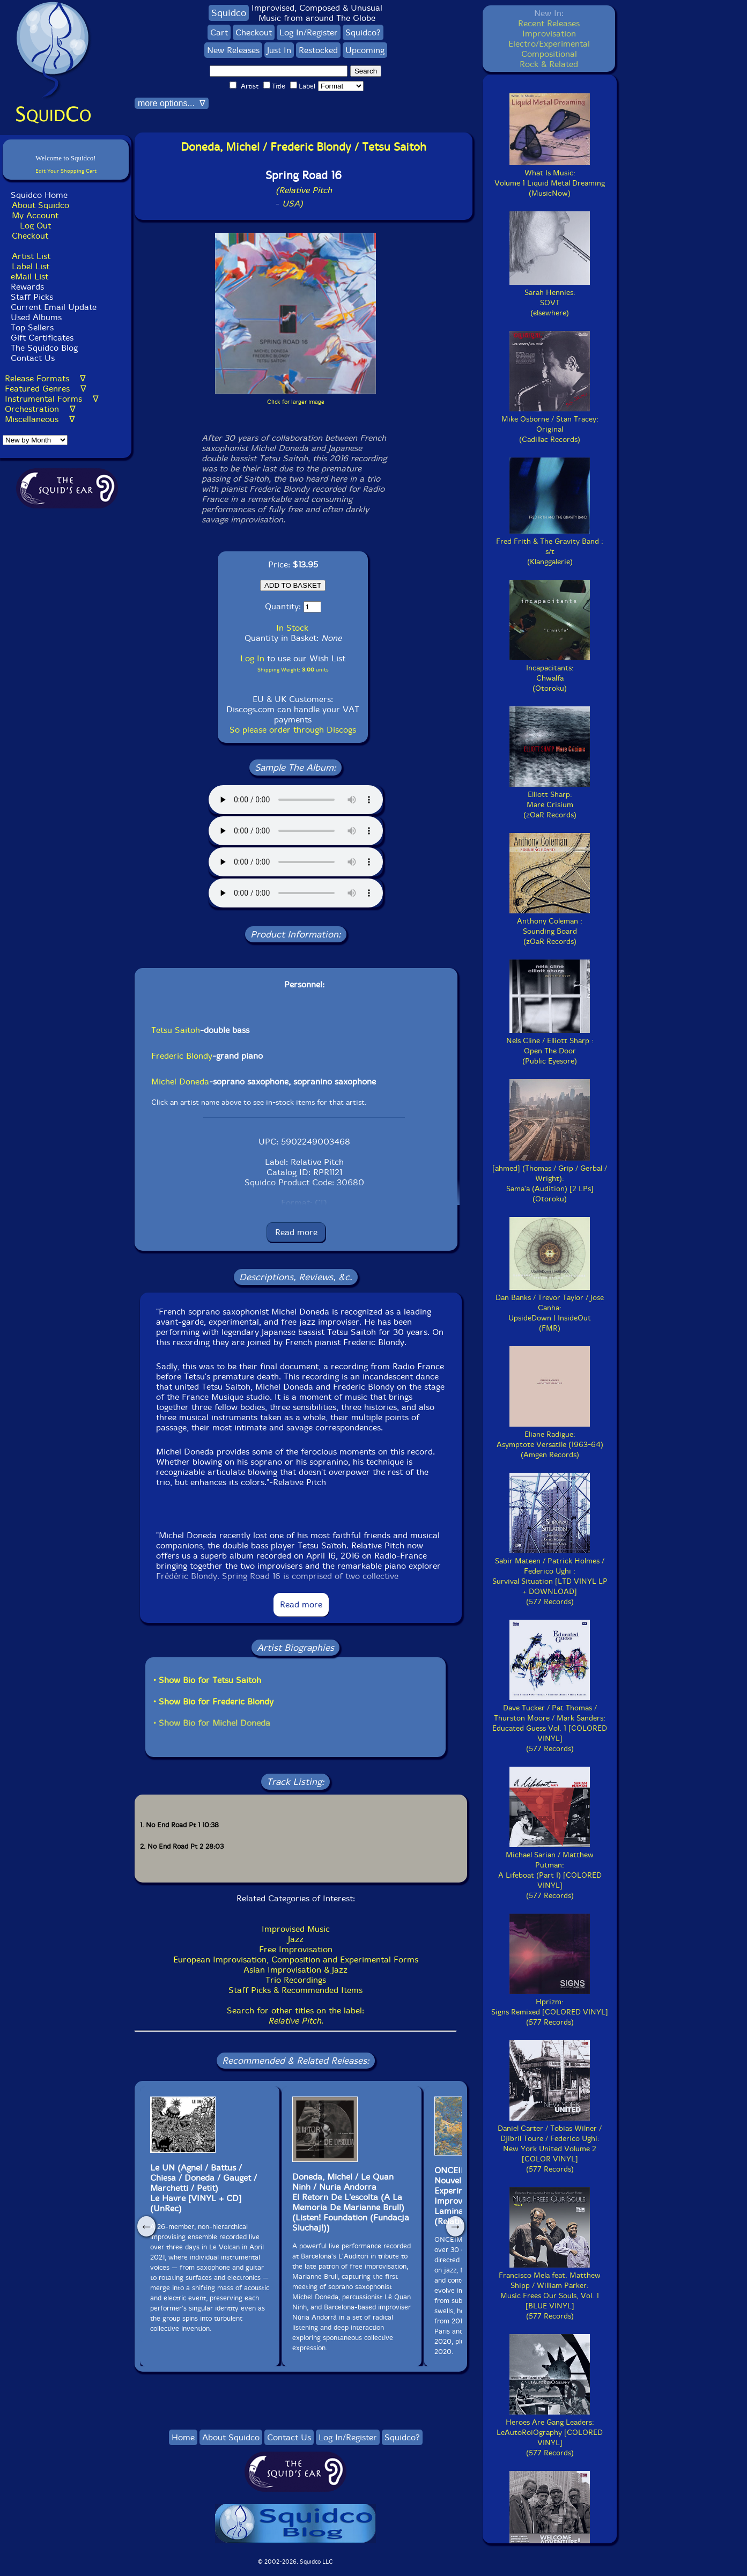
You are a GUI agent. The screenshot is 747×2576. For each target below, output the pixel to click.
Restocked (318, 50)
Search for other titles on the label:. (295, 2015)
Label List (30, 266)
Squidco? (363, 32)
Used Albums (36, 317)
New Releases (233, 50)
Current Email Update (52, 307)
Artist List (31, 256)
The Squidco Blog (44, 348)
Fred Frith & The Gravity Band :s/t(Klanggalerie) (549, 546)
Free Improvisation (295, 1949)
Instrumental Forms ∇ (52, 399)
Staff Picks (32, 297)
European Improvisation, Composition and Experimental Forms (295, 1959)
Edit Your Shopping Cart (66, 171)
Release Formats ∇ (45, 378)
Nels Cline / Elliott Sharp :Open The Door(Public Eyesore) (550, 1046)
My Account (35, 215)
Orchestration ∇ (40, 409)
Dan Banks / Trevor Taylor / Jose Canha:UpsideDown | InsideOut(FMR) (549, 1308)
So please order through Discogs (293, 730)
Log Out (35, 225)
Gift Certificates (42, 338)
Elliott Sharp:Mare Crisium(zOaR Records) (549, 800)
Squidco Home (39, 195)
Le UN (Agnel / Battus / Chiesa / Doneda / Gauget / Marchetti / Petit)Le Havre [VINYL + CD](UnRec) (203, 2187)
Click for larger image (295, 401)
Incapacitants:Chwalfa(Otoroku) (549, 673)
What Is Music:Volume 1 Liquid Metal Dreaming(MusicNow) (549, 178)
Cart (219, 32)
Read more (296, 1232)
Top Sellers (32, 327)
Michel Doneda (180, 1081)
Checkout (30, 236)
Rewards (27, 287)
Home (183, 2437)
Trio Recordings (295, 1980)
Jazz (296, 1939)
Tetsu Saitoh (175, 1030)
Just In (279, 50)
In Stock (292, 628)
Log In (252, 658)
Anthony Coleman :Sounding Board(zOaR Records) (549, 926)
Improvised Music (296, 1929)
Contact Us (31, 358)
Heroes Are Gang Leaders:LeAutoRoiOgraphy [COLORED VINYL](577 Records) (550, 2432)
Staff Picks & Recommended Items (295, 1990)
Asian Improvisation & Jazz (295, 1970)
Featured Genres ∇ (45, 388)
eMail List (29, 276)
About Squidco (40, 205)
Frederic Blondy (181, 1056)
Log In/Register (308, 32)
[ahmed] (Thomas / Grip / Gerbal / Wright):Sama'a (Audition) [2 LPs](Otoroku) (549, 1179)
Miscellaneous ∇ (40, 419)
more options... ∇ (171, 103)
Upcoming (364, 50)
